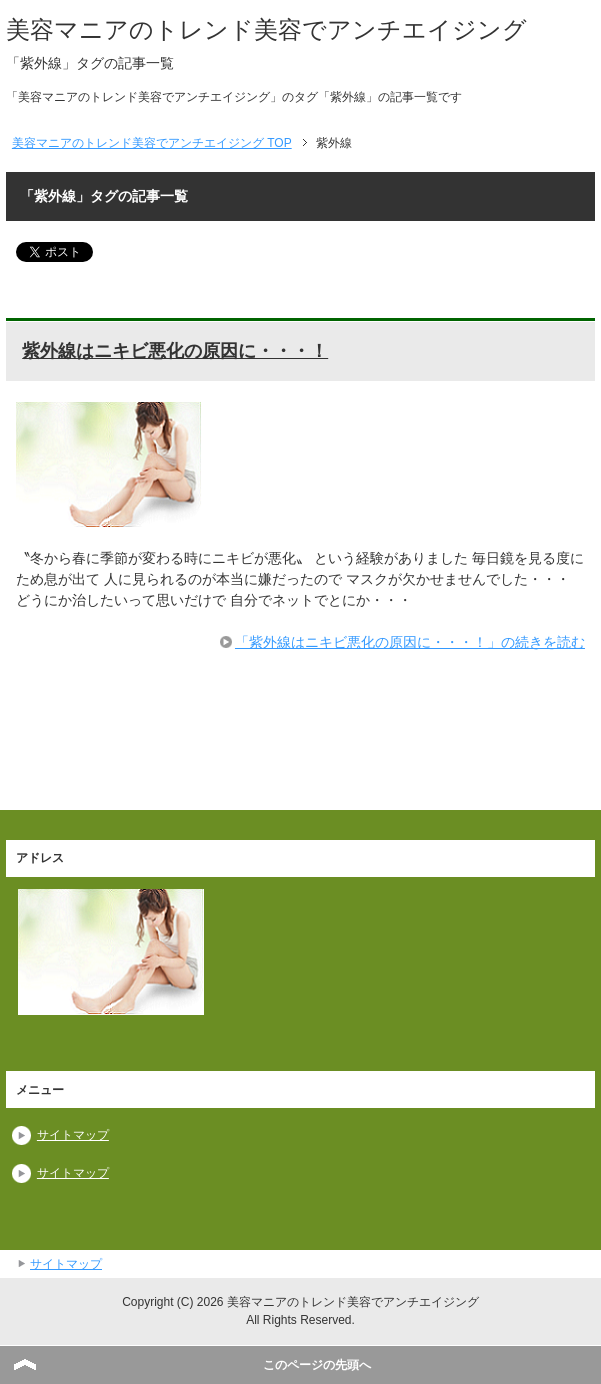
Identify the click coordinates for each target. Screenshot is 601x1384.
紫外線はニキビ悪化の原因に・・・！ (175, 351)
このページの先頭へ (317, 1365)
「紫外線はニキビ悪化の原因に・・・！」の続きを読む (410, 642)
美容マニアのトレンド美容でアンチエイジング (266, 29)
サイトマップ (73, 1135)
